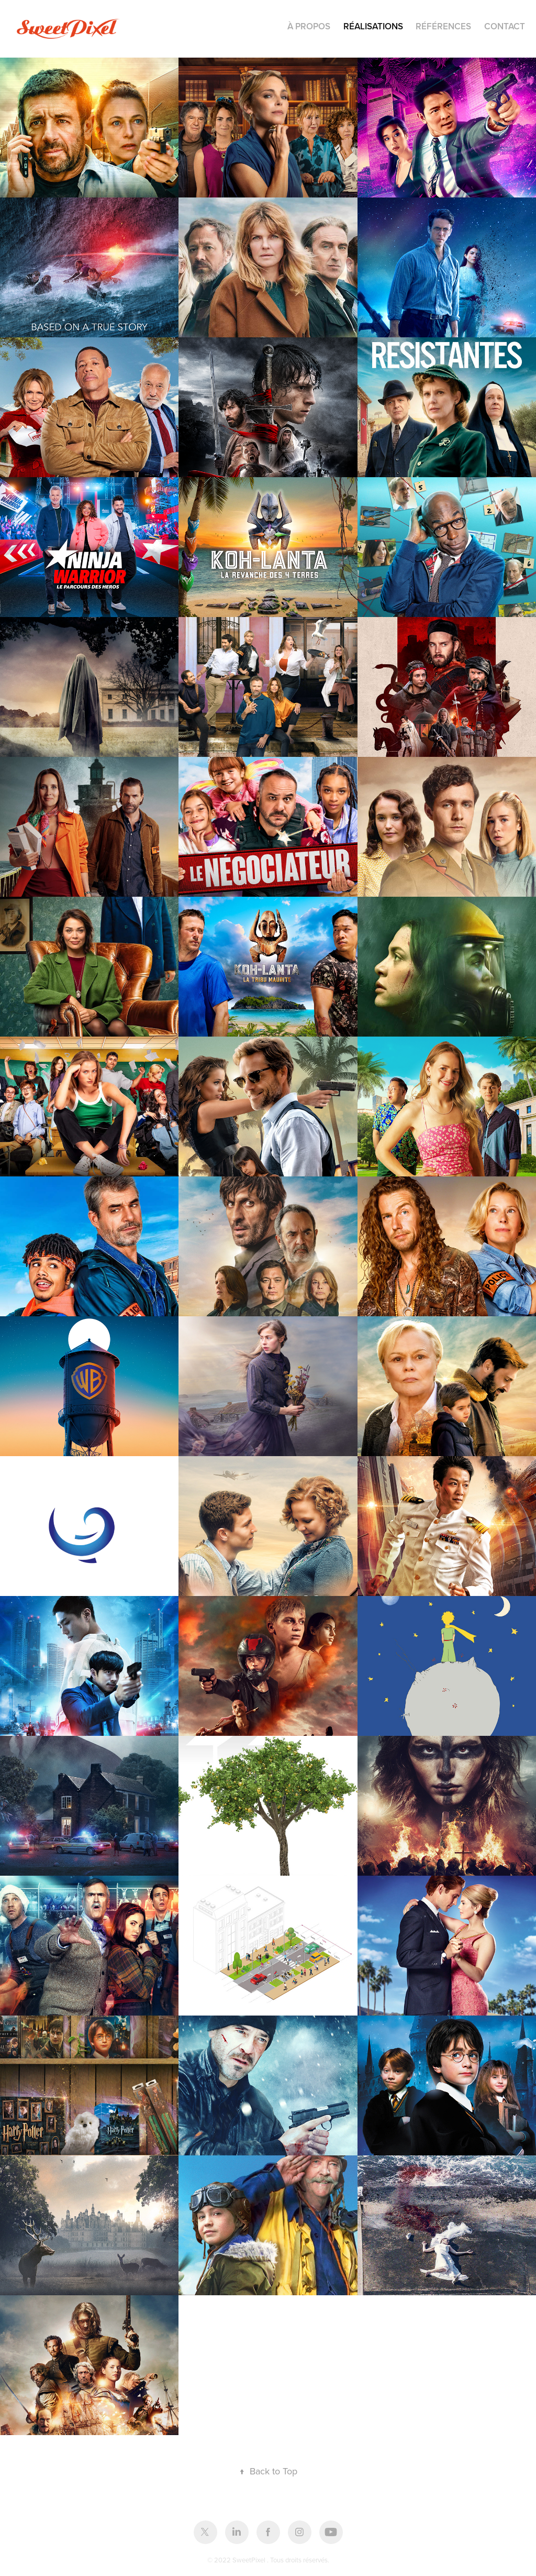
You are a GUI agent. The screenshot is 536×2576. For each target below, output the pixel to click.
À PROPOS (308, 26)
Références (443, 26)
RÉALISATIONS (373, 26)
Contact (504, 26)
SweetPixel (249, 2559)
